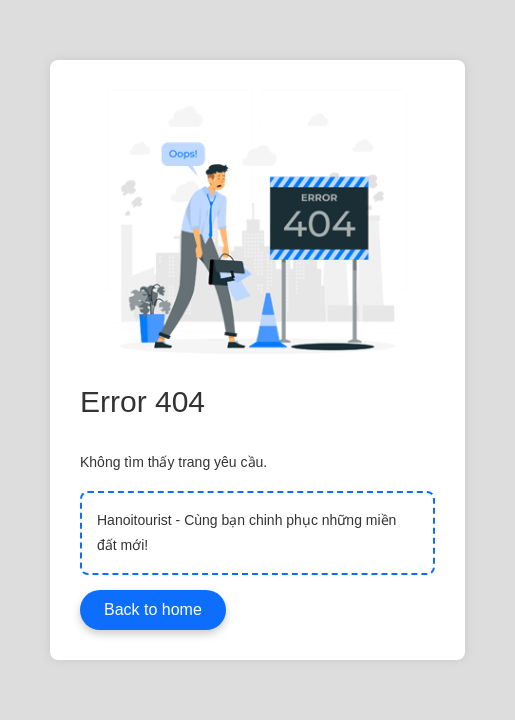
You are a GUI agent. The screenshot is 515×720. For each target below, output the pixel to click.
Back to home (153, 609)
